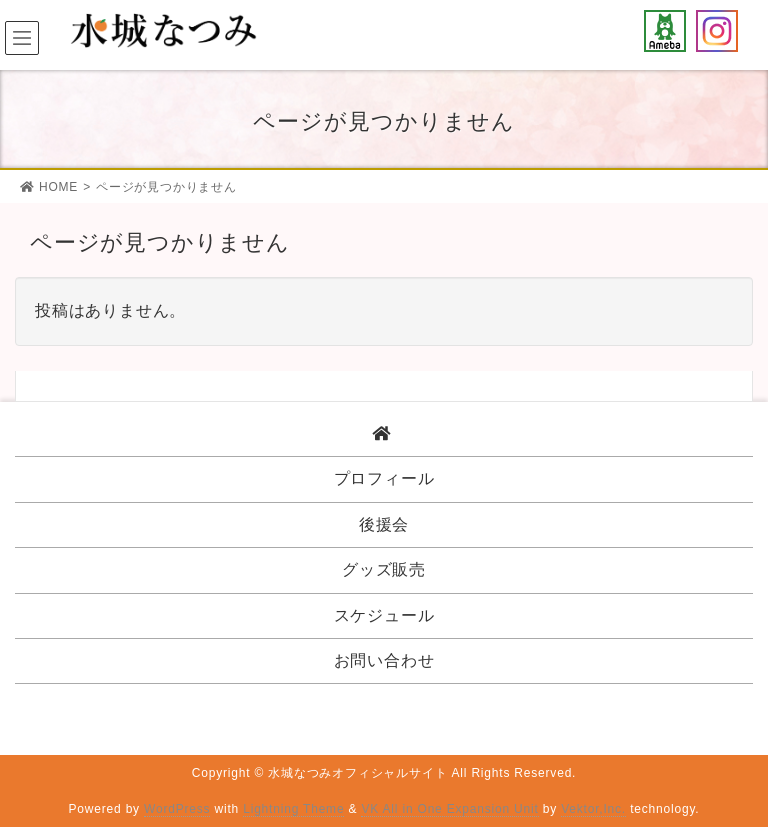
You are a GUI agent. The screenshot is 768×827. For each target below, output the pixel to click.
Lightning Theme (293, 809)
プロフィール (384, 478)
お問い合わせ (384, 660)
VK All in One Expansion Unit (449, 809)
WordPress (177, 809)
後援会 (384, 524)
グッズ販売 (384, 569)
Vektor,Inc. (593, 809)
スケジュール (384, 615)
